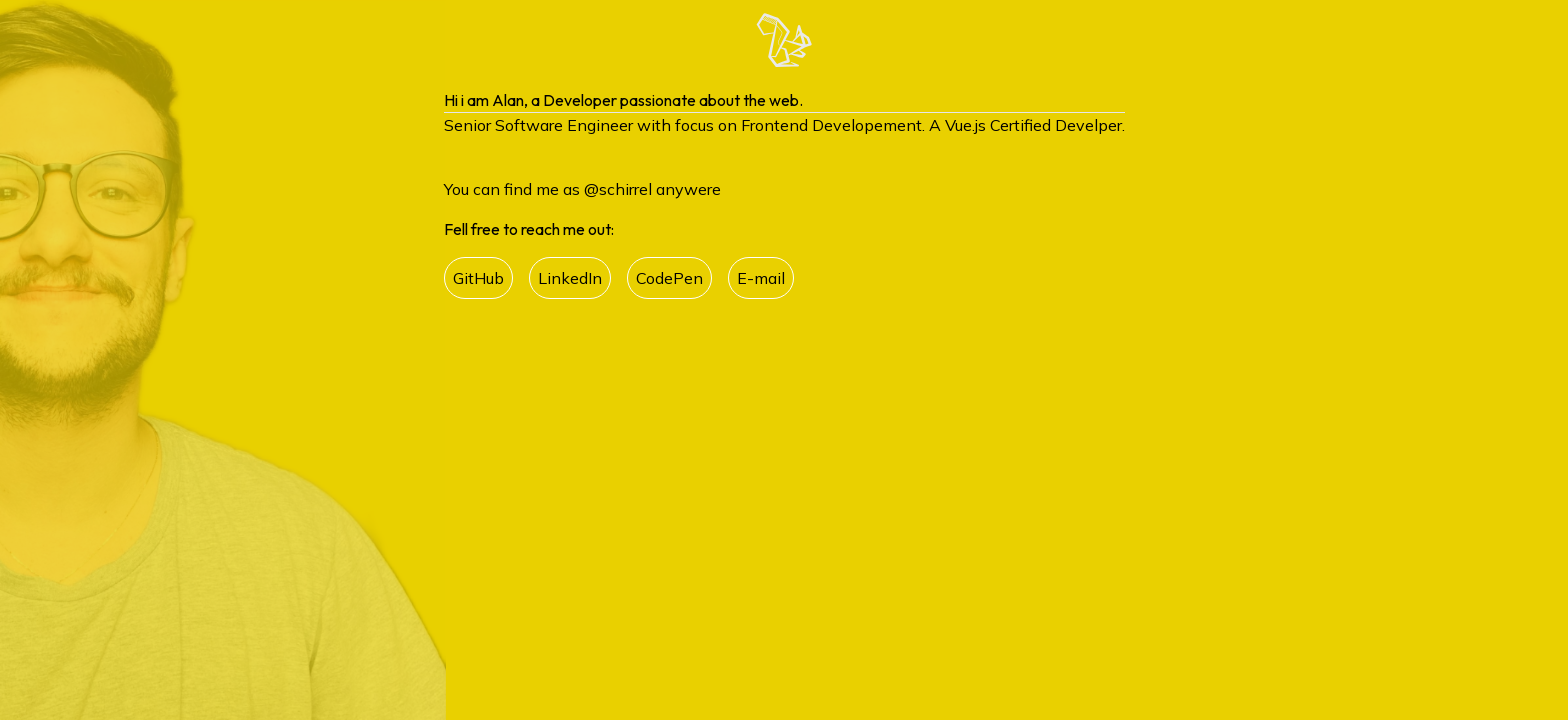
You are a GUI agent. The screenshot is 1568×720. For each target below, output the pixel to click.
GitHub (478, 278)
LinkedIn (570, 278)
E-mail (761, 278)
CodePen (669, 278)
